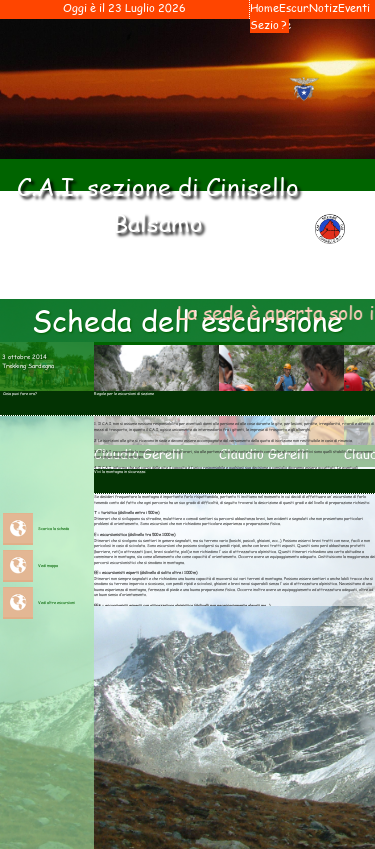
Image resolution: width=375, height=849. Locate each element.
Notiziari (323, 7)
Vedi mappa (48, 565)
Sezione (264, 24)
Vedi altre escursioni (56, 603)
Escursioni (293, 7)
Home (264, 7)
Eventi (352, 7)
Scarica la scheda (53, 528)
